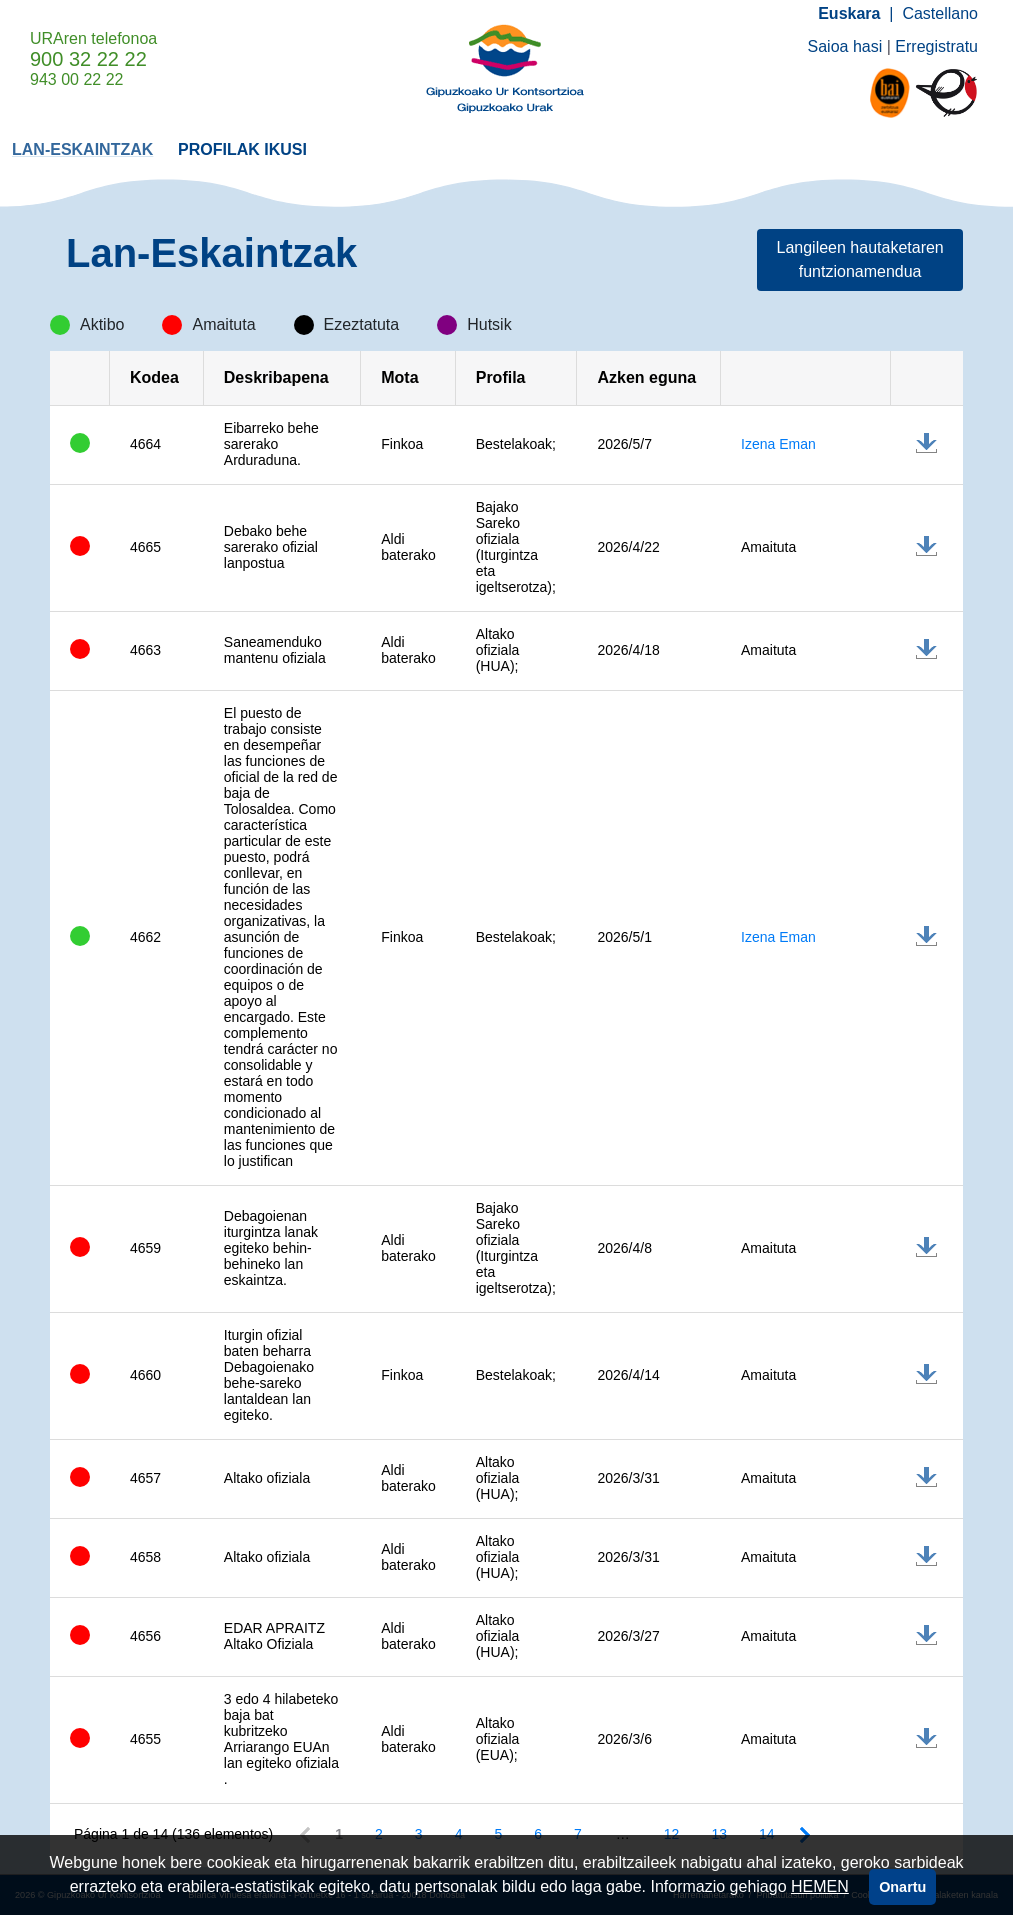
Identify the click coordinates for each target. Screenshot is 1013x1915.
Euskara (849, 13)
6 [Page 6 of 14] (538, 1833)
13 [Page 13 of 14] (719, 1833)
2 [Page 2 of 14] (379, 1833)
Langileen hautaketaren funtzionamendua (860, 259)
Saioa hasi (845, 46)
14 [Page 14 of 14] (767, 1833)
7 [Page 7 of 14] (578, 1833)
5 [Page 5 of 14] (498, 1833)
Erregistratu (936, 46)
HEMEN (820, 1886)
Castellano (940, 13)
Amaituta (768, 547)
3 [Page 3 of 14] (419, 1833)
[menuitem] (82, 148)
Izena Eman (778, 444)
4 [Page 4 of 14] (459, 1833)
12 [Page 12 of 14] (672, 1833)
